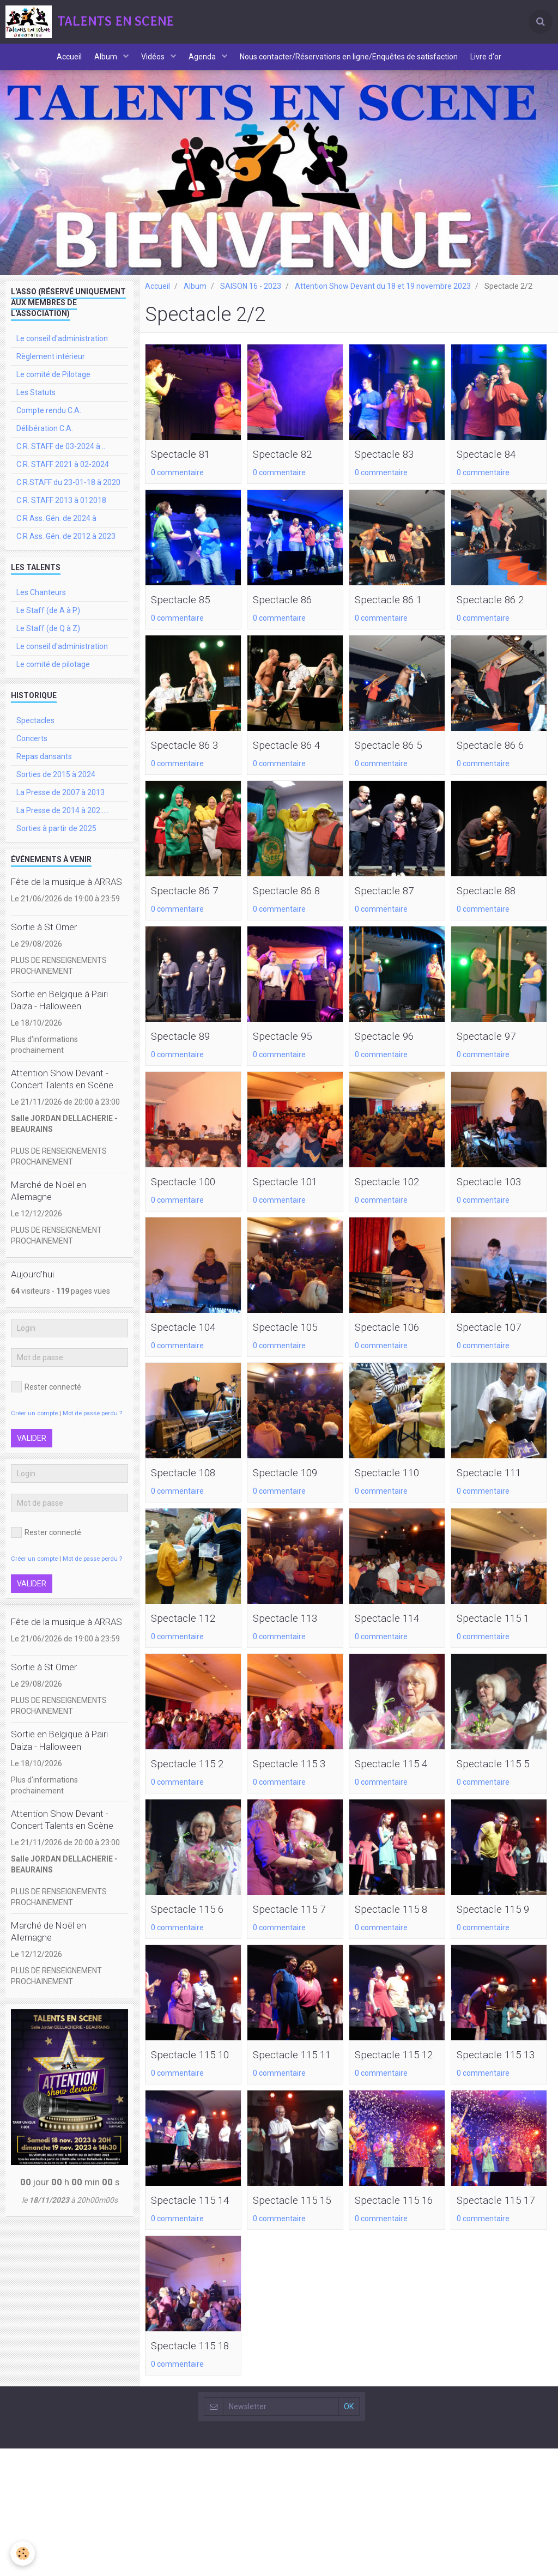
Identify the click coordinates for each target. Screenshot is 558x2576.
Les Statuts (36, 403)
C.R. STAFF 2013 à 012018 (61, 511)
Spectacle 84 (493, 466)
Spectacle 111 (496, 1490)
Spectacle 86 (289, 612)
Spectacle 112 (190, 1637)
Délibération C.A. (44, 439)
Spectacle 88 (493, 905)
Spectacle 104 (190, 1344)
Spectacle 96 (391, 1051)
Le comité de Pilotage (53, 385)
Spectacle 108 (190, 1490)
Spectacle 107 (496, 1344)
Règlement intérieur (50, 367)
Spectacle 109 (292, 1490)
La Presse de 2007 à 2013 (60, 803)
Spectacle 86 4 (294, 758)
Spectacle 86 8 (294, 905)
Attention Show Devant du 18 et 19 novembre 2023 (383, 297)
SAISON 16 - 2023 (250, 297)
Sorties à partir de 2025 (56, 839)
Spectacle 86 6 (498, 758)
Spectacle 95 (289, 1051)
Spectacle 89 (187, 1051)
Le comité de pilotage (53, 675)
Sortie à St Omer (44, 938)
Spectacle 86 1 (396, 612)
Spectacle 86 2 (498, 612)
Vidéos (152, 62)
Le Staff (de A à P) (48, 621)
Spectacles (35, 732)
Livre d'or (495, 62)
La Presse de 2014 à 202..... (62, 821)
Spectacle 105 (292, 1344)
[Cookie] (23, 2553)
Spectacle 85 (187, 612)
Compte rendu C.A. (48, 421)
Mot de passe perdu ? (92, 1424)
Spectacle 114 (394, 1637)
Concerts (31, 749)
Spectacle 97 (493, 1051)
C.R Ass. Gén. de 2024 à (56, 529)
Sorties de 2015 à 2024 (55, 785)
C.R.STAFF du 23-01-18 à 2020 (68, 493)
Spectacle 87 (391, 905)
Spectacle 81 (187, 466)
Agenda (205, 62)
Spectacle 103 (496, 1197)
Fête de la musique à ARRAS (66, 893)
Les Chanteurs (41, 603)
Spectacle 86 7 (192, 905)
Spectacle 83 (391, 466)
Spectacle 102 (394, 1197)
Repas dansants (44, 767)
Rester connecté (46, 1398)
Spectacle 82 (289, 466)
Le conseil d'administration (62, 350)
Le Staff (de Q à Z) (48, 639)
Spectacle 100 (190, 1197)
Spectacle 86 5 (396, 758)
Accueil (59, 62)
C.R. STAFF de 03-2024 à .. (60, 457)
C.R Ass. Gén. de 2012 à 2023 (66, 547)
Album (101, 62)
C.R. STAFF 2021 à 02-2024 (62, 475)
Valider (31, 1449)
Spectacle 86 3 (192, 758)
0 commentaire (177, 485)
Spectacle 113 (292, 1637)
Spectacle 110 (394, 1490)
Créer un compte (34, 1424)
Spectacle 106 (394, 1344)
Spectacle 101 (292, 1197)
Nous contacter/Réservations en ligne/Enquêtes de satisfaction (355, 62)
